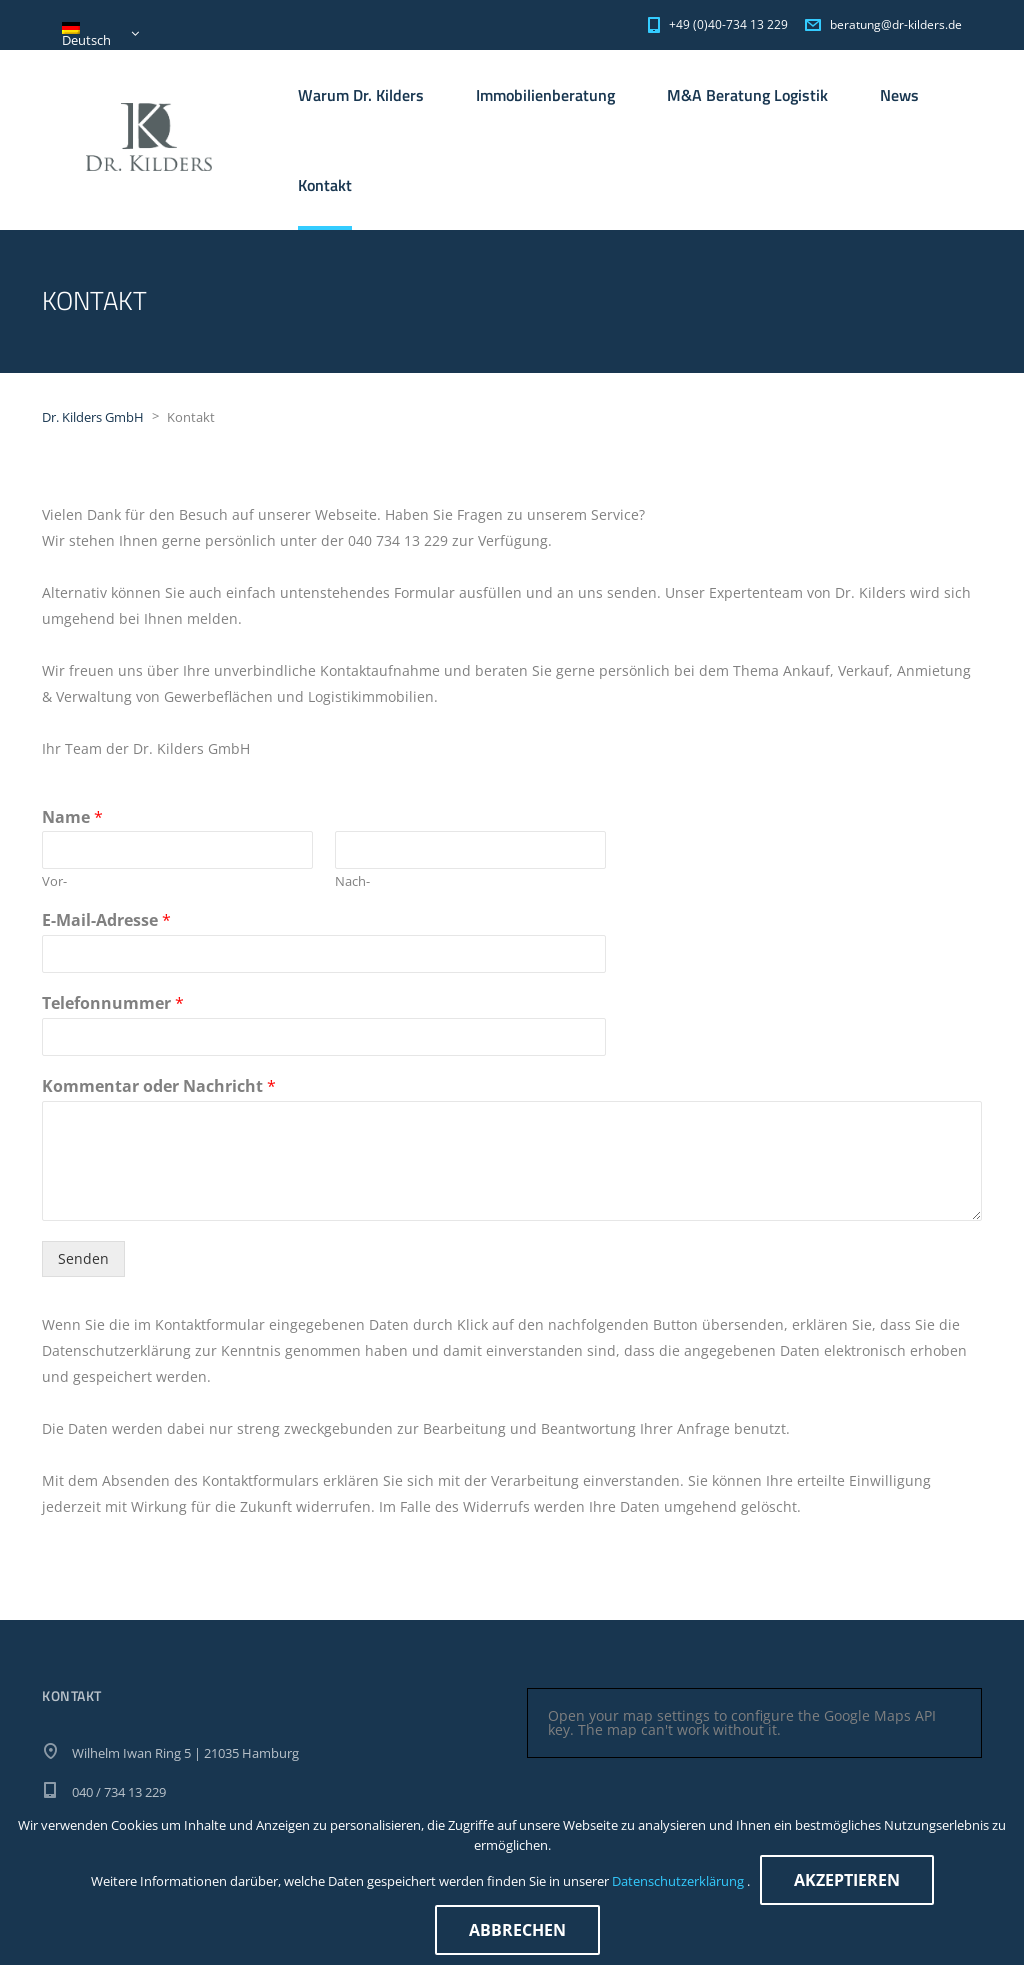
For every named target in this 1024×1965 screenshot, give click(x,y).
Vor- (54, 881)
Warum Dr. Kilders (361, 95)
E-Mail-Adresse (106, 920)
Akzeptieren (847, 1880)
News (899, 95)
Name (72, 817)
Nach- (352, 881)
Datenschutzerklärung (679, 1881)
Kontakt (325, 185)
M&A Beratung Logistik (747, 95)
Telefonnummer (113, 1003)
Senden (83, 1258)
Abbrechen (517, 1930)
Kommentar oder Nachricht (159, 1086)
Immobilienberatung (545, 95)
